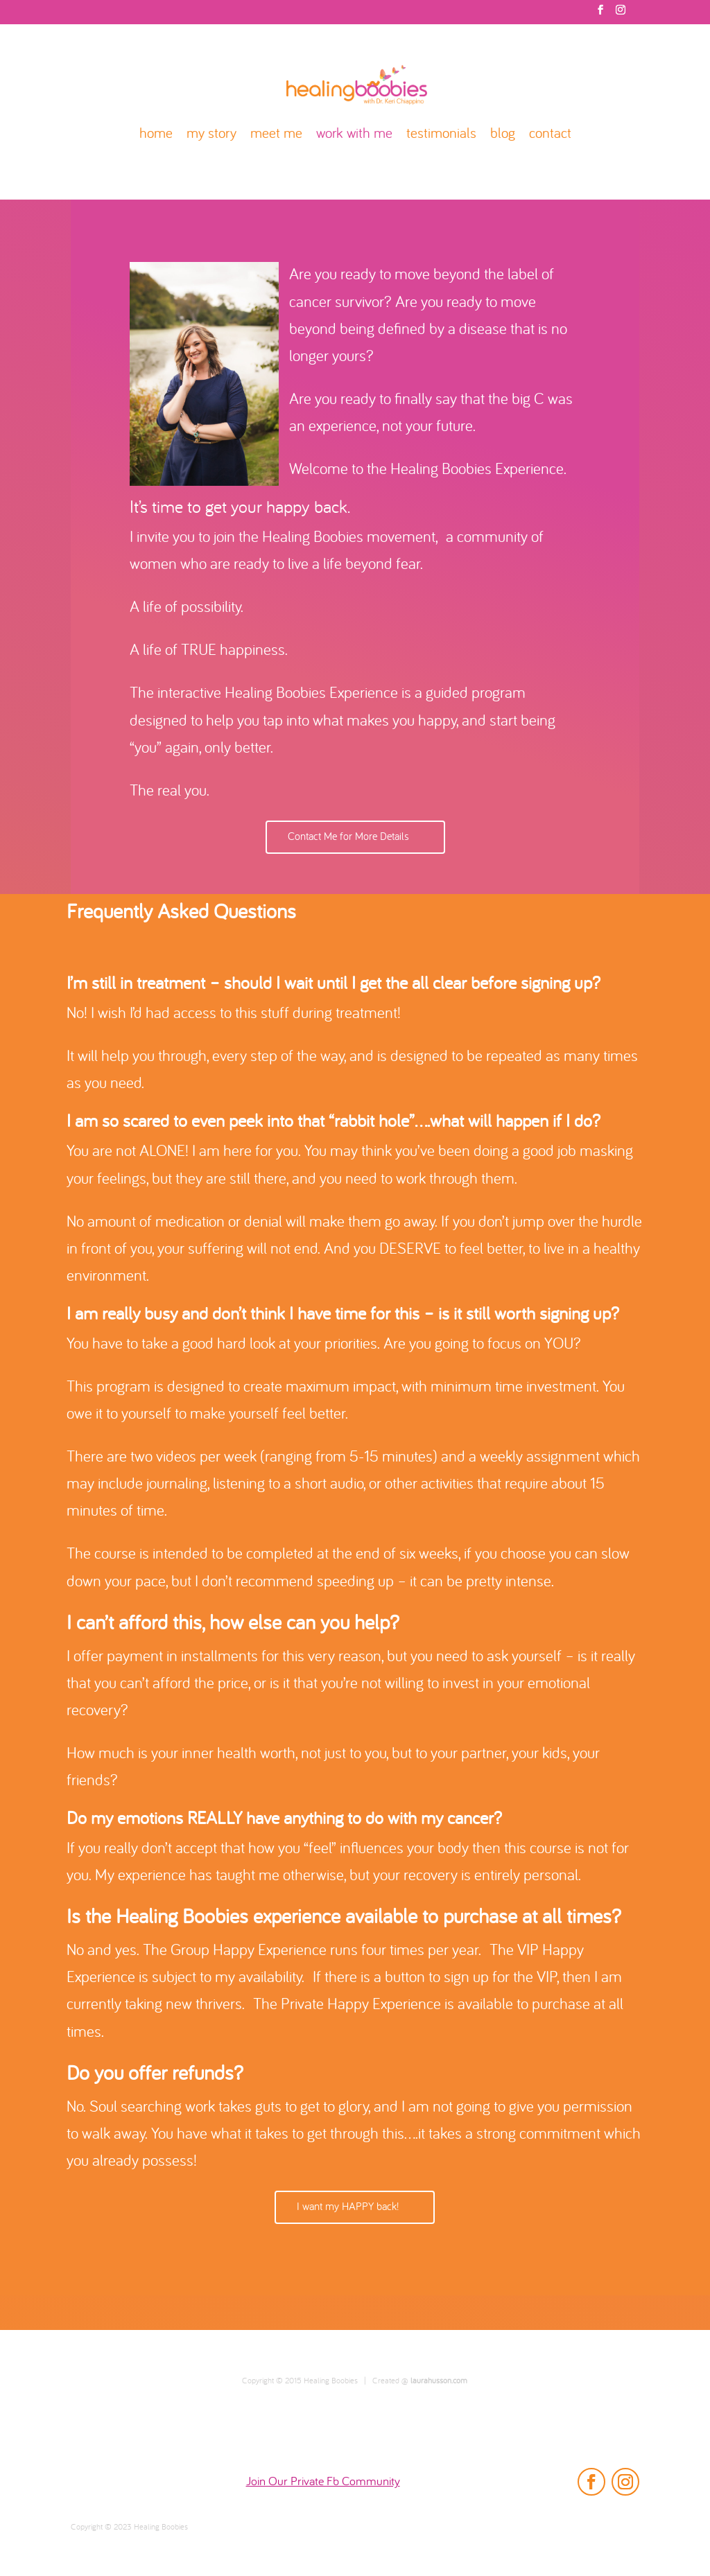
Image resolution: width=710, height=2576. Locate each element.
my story (211, 135)
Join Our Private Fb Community (323, 2482)
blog (502, 135)
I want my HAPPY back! (348, 2207)
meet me (276, 135)
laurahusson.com (438, 2381)
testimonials (441, 135)
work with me (354, 135)
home (156, 135)
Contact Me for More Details (348, 837)
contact (550, 135)
